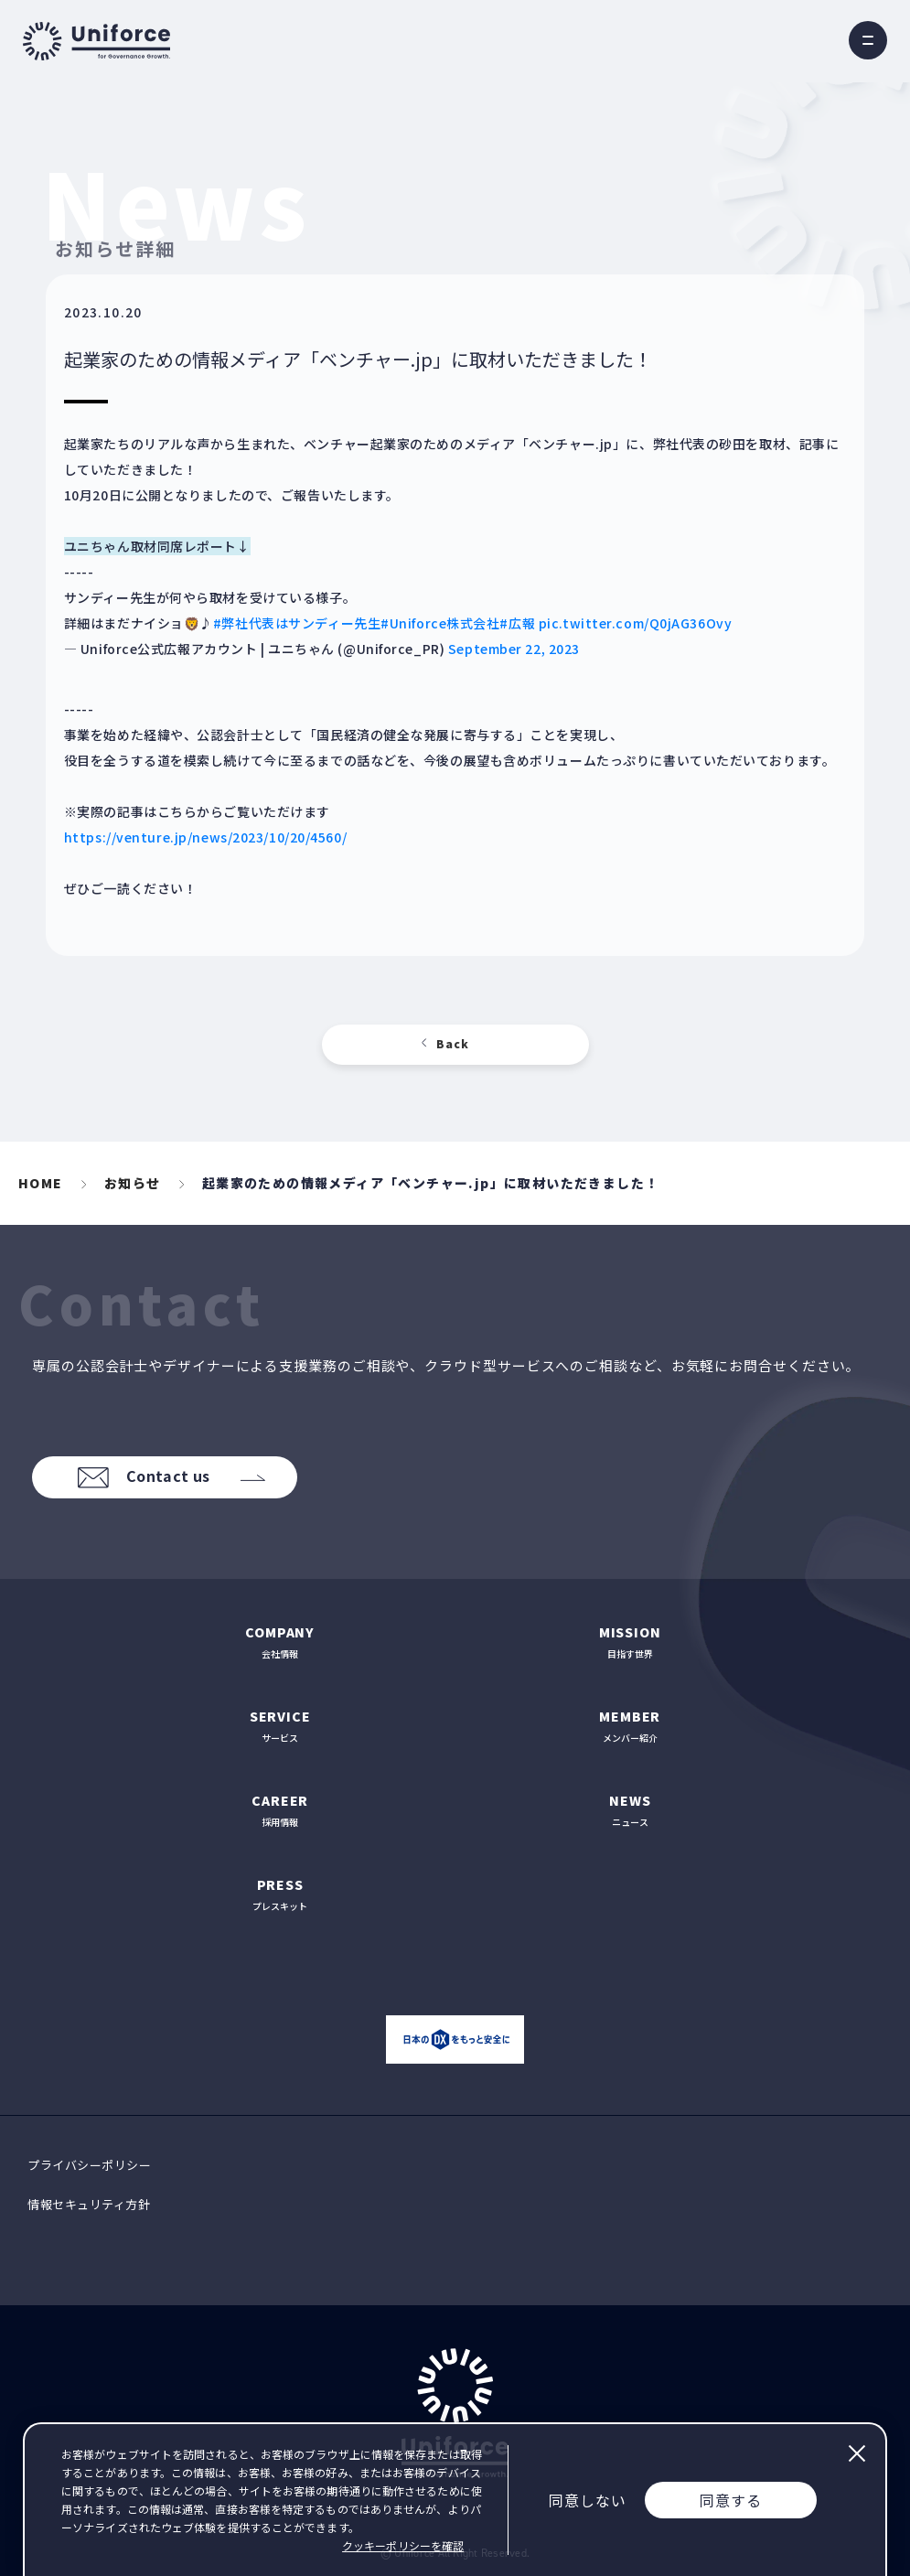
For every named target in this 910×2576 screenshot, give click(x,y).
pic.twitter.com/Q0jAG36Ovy (636, 623)
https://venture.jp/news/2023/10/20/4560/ (205, 837)
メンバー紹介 (630, 1725)
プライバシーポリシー (89, 2165)
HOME (40, 1183)
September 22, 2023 (514, 648)
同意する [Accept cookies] (731, 2500)
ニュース (630, 1810)
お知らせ (132, 1183)
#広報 (517, 623)
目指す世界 (630, 1641)
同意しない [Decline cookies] (587, 2500)
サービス (280, 1725)
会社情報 (280, 1641)
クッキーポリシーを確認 (403, 2545)
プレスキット (280, 1894)
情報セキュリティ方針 (88, 2204)
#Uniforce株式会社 (439, 623)
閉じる (856, 2453)
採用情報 (280, 1810)
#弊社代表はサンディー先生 (296, 623)
